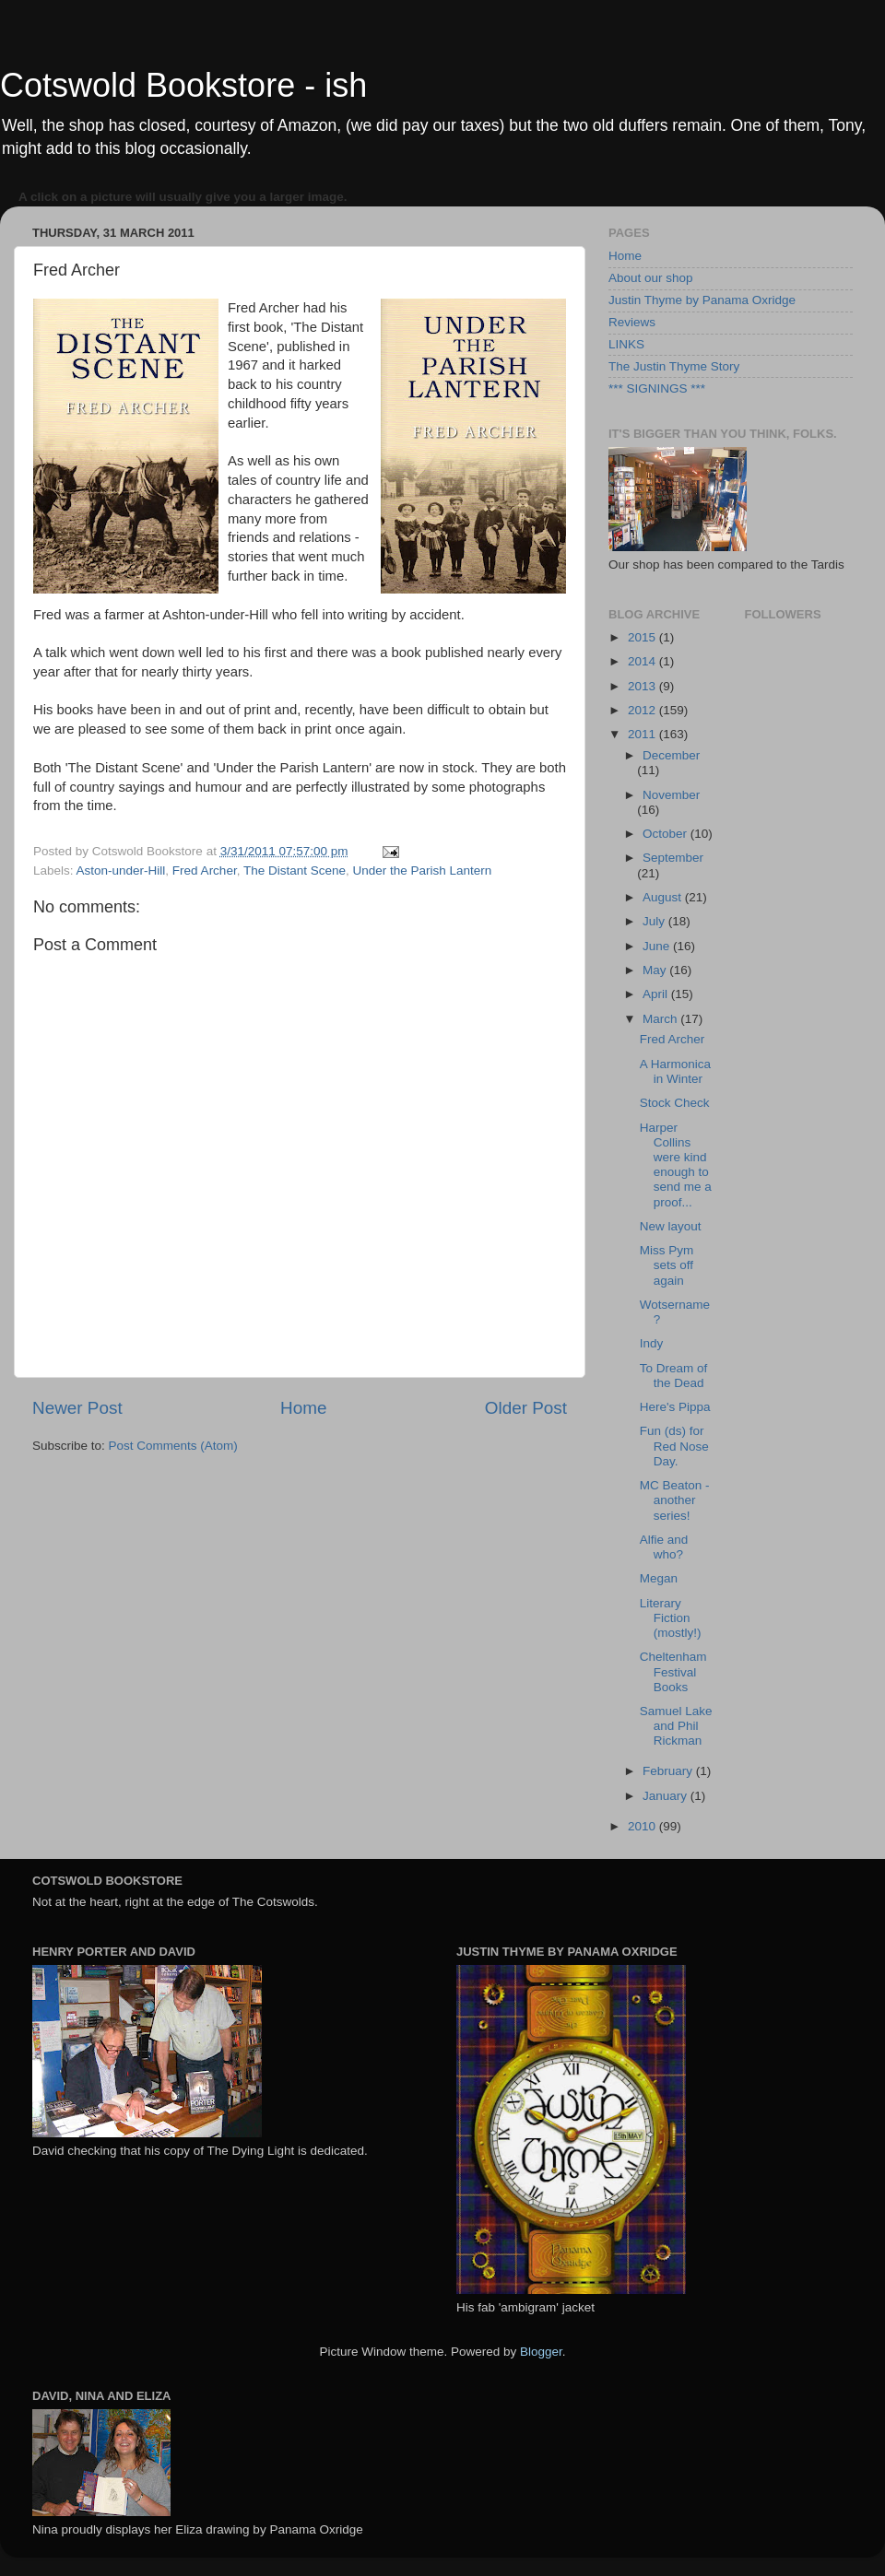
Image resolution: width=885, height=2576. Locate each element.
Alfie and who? (664, 1547)
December (671, 755)
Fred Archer (204, 870)
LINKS (626, 344)
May (656, 970)
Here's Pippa (675, 1407)
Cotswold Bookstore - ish (183, 85)
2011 (643, 734)
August (664, 897)
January (666, 1796)
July (655, 921)
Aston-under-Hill (121, 870)
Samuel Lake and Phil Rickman (676, 1725)
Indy (652, 1343)
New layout (671, 1226)
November (671, 795)
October (666, 834)
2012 (643, 710)
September (673, 858)
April (657, 994)
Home (303, 1407)
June (658, 946)
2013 (643, 686)
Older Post (526, 1407)
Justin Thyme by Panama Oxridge (702, 300)
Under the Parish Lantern (421, 870)
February (669, 1771)
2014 (643, 661)
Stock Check (675, 1103)
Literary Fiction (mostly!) (671, 1618)
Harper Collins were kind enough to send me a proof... (676, 1165)
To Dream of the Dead (674, 1375)
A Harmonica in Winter (675, 1071)
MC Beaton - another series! (675, 1500)
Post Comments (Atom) (173, 1446)
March (661, 1019)
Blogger (541, 2351)
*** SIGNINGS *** (656, 388)
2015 (643, 637)
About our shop (650, 278)
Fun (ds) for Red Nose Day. (674, 1445)
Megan (659, 1578)
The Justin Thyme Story (673, 366)
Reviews (631, 322)
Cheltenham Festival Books (673, 1671)
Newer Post (77, 1407)
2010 (643, 1826)
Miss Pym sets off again (667, 1265)
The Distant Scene (294, 870)
